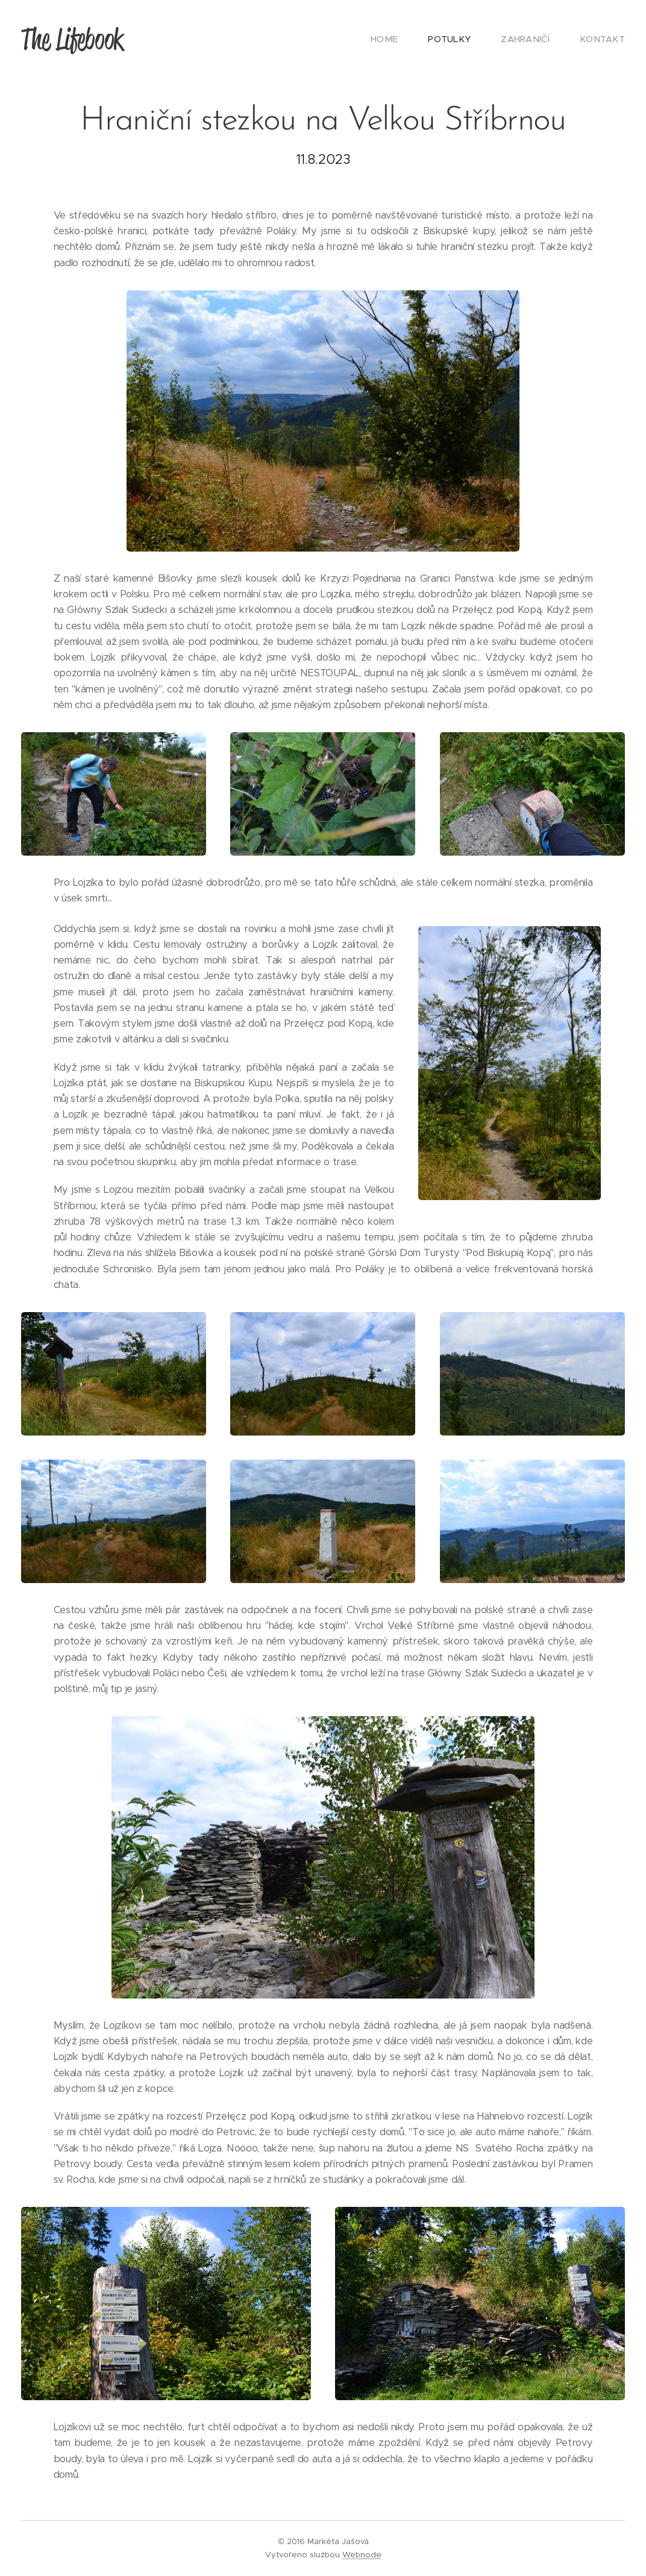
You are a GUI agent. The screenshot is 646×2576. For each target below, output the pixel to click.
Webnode (361, 2555)
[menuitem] (405, 39)
